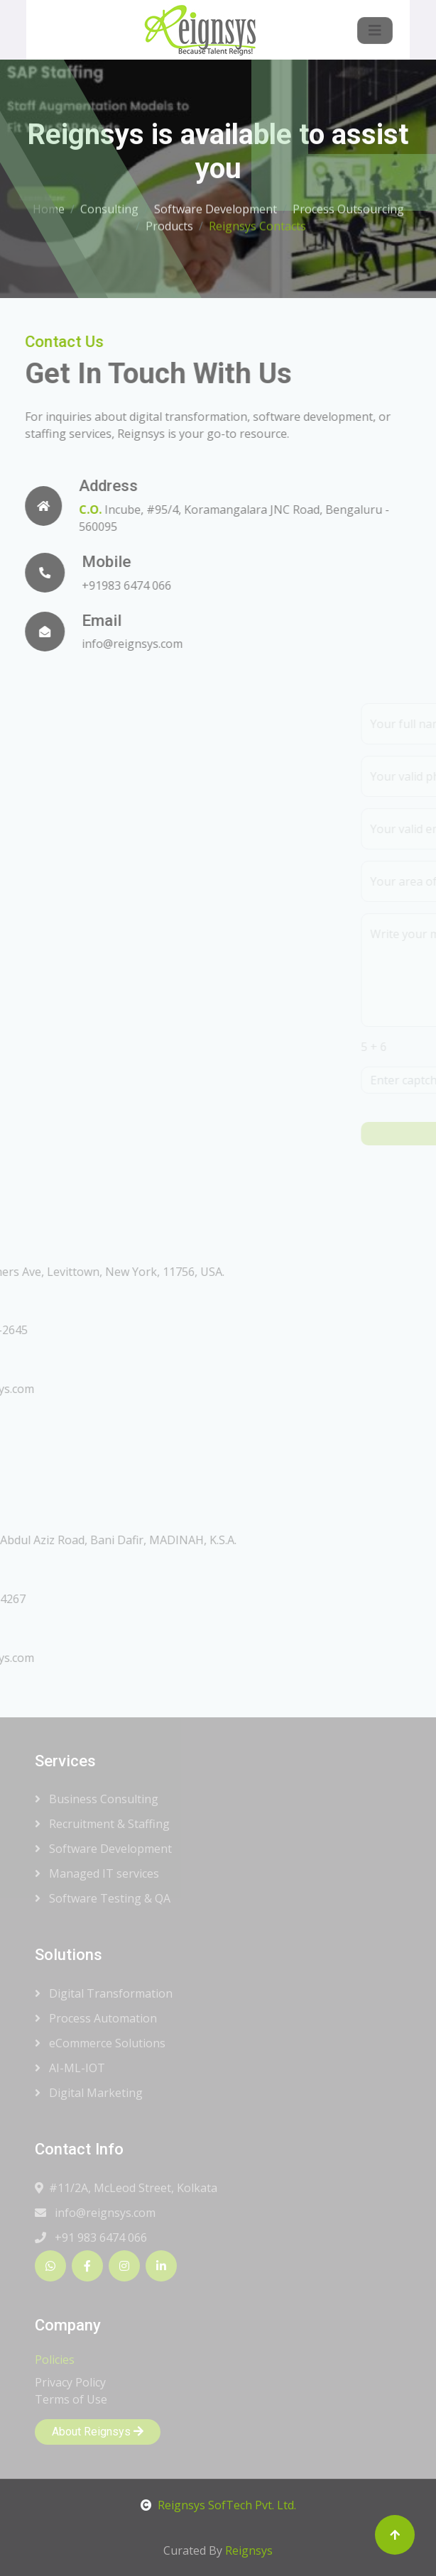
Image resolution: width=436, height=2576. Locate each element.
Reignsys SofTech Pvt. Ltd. (218, 2505)
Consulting (109, 203)
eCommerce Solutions (100, 2043)
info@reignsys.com (95, 2212)
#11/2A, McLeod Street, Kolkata (126, 2188)
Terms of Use (71, 2399)
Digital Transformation (104, 1993)
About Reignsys (97, 2431)
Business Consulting (96, 1799)
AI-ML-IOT (70, 2068)
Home (49, 203)
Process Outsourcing (348, 203)
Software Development (215, 203)
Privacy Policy (70, 2382)
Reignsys (249, 2550)
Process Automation (96, 2018)
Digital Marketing (89, 2093)
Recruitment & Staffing (102, 1824)
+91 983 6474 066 (91, 2237)
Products (169, 221)
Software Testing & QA (102, 1898)
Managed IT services (97, 1873)
